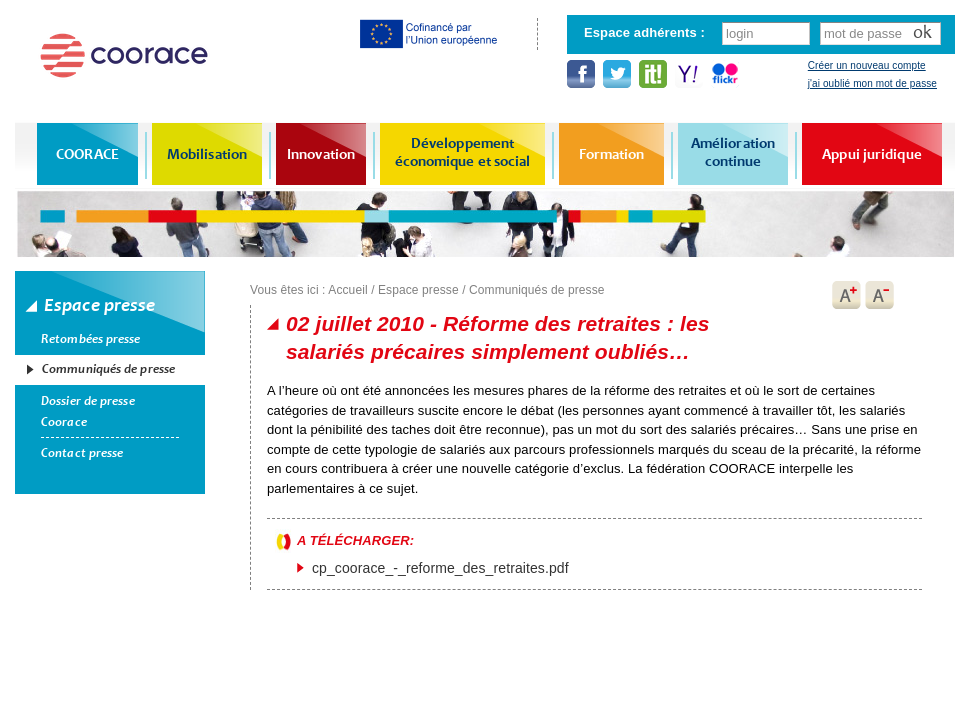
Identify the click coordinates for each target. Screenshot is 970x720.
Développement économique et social (463, 152)
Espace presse (418, 290)
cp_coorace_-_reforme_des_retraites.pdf (440, 568)
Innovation (321, 154)
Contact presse (82, 453)
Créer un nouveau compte (867, 65)
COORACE (87, 154)
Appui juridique (872, 154)
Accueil (347, 290)
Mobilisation (207, 154)
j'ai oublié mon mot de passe (872, 83)
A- (880, 295)
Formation (612, 154)
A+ (846, 295)
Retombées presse (91, 339)
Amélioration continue (733, 152)
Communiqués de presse (108, 369)
